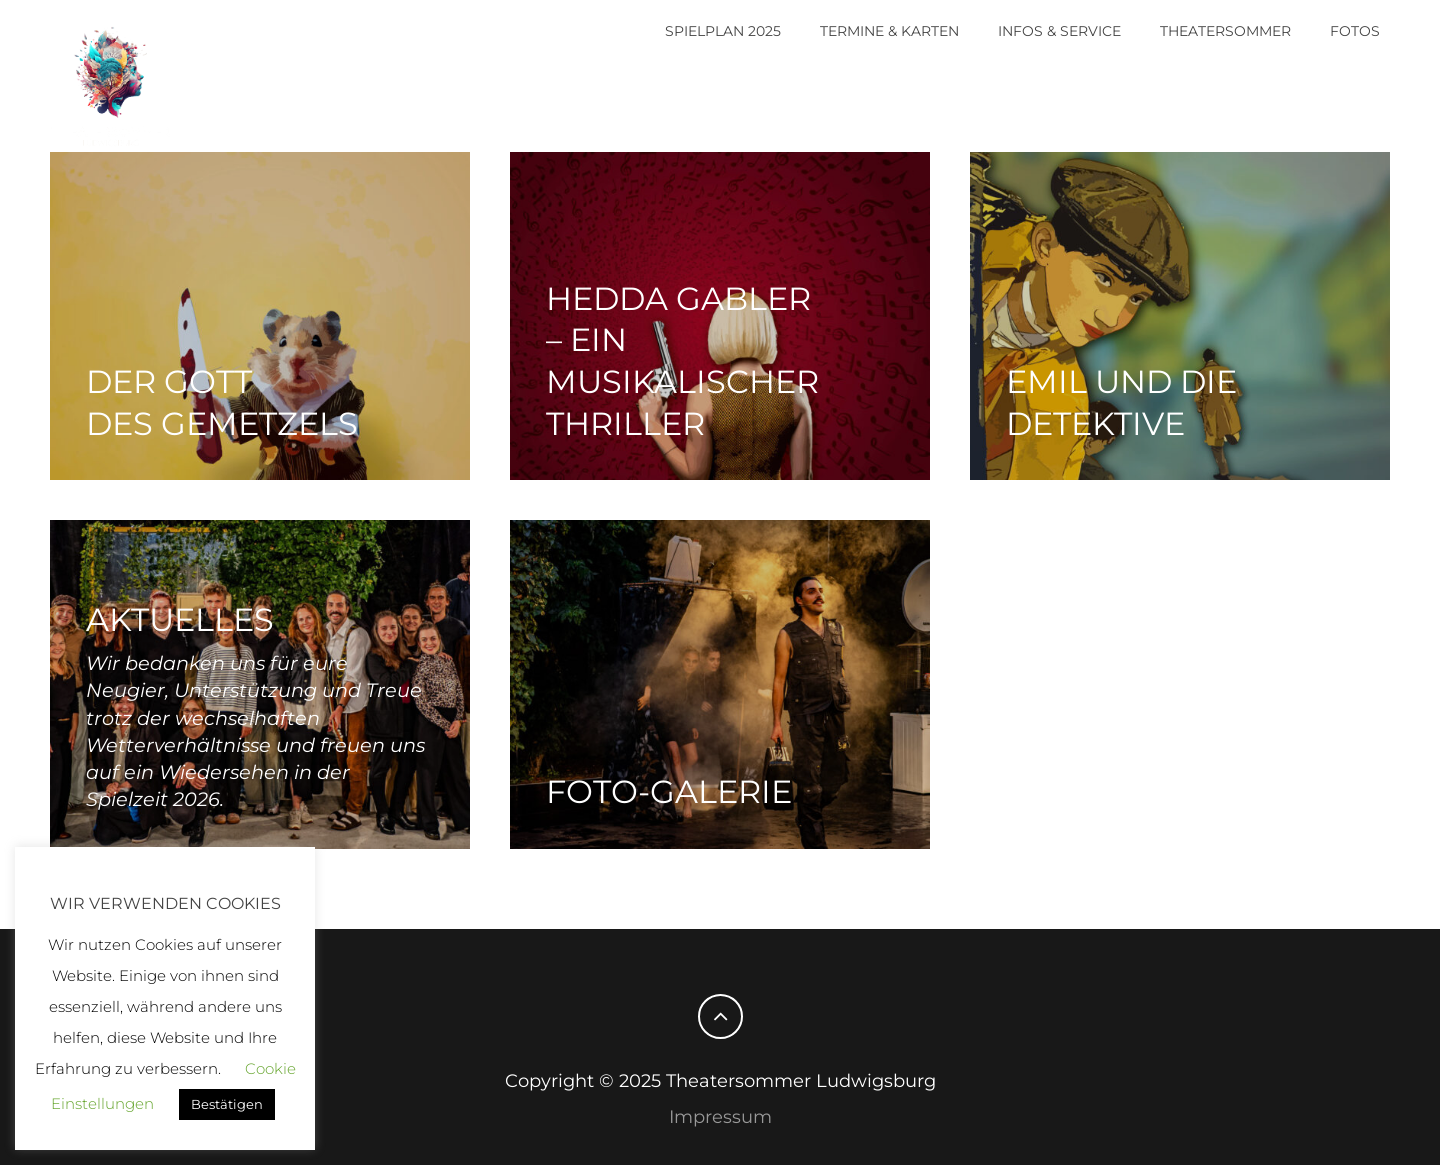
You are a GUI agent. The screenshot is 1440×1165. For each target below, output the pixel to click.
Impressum (720, 1117)
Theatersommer (1225, 31)
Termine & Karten (889, 31)
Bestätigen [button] (227, 1104)
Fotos (1355, 31)
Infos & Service (1059, 31)
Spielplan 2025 (723, 31)
